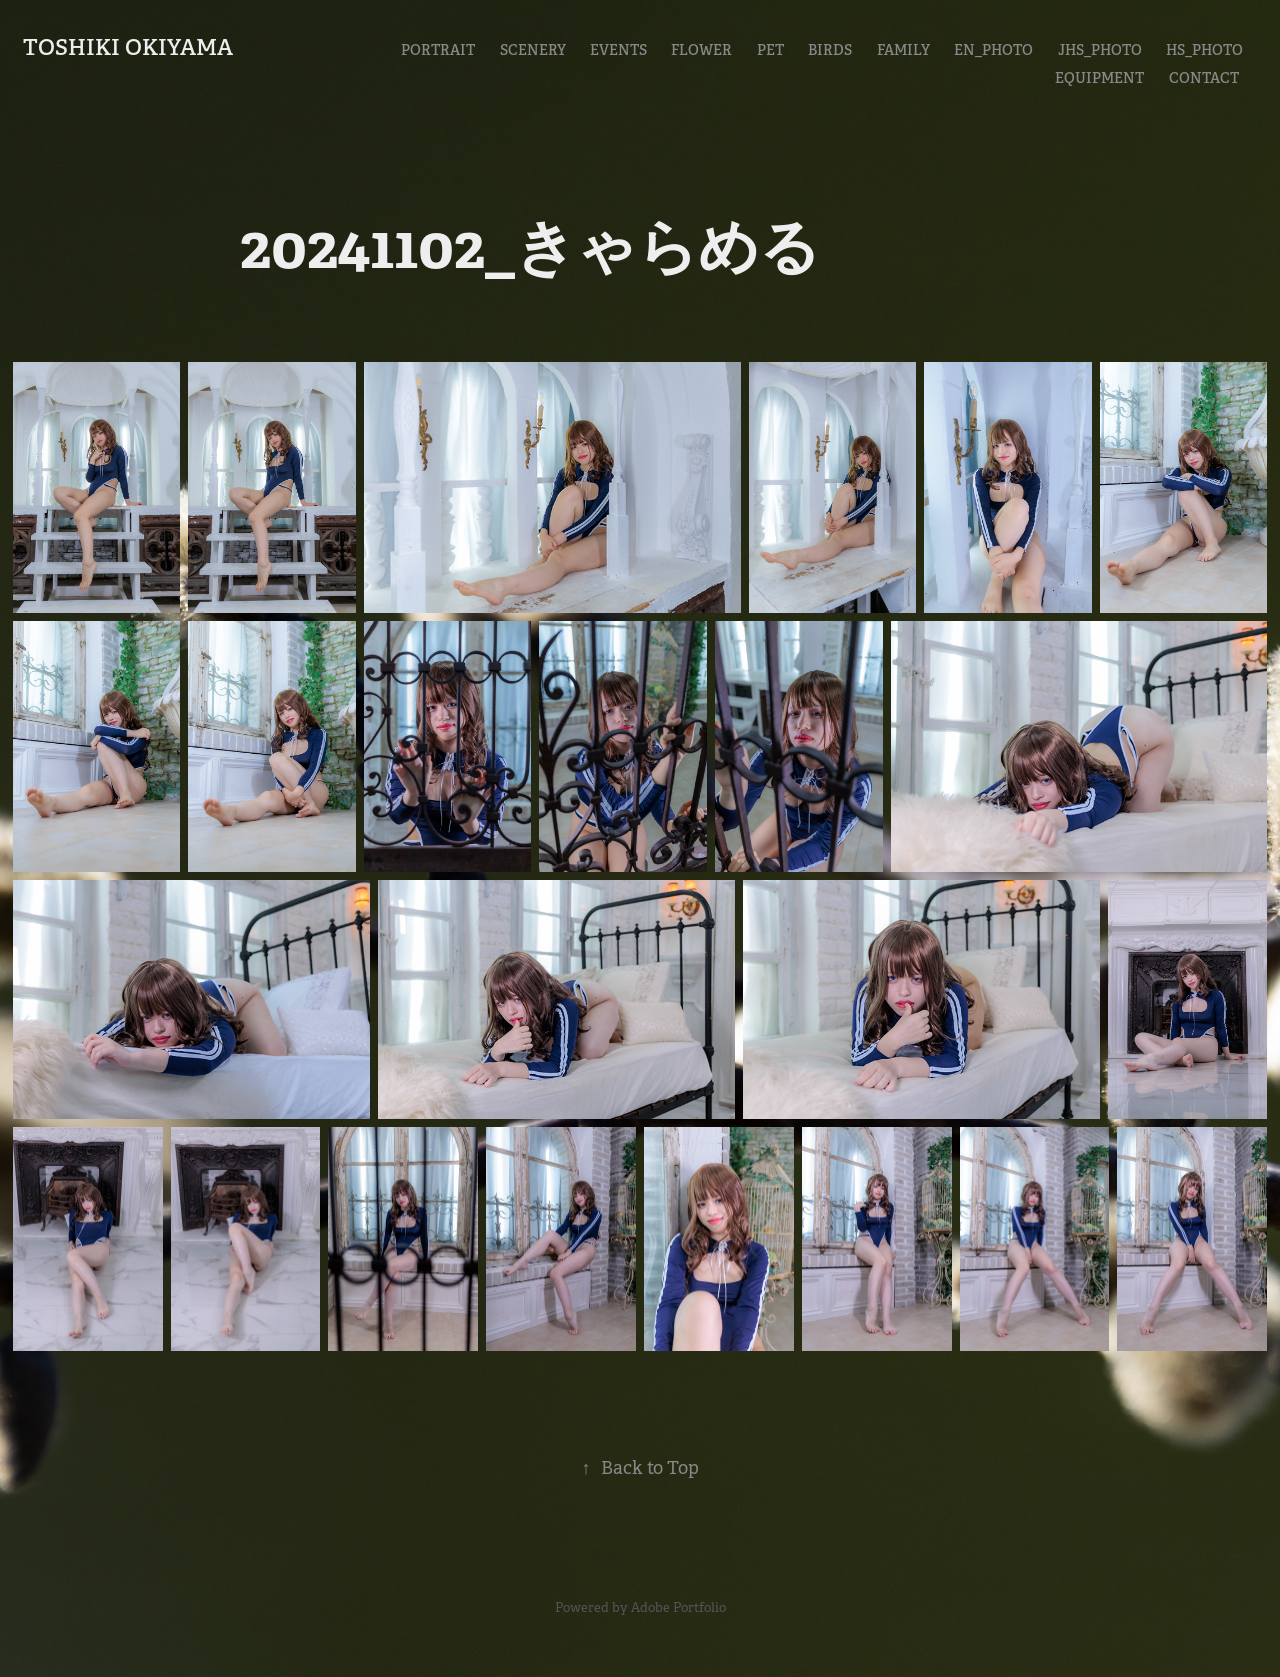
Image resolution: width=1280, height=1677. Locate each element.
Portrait (438, 50)
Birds (830, 50)
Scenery (533, 50)
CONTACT (1204, 78)
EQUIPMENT (1099, 78)
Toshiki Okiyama (128, 47)
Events (618, 50)
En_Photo (993, 50)
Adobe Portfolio (678, 1607)
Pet (770, 50)
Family (903, 50)
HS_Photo (1204, 50)
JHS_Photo (1100, 50)
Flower (701, 50)
